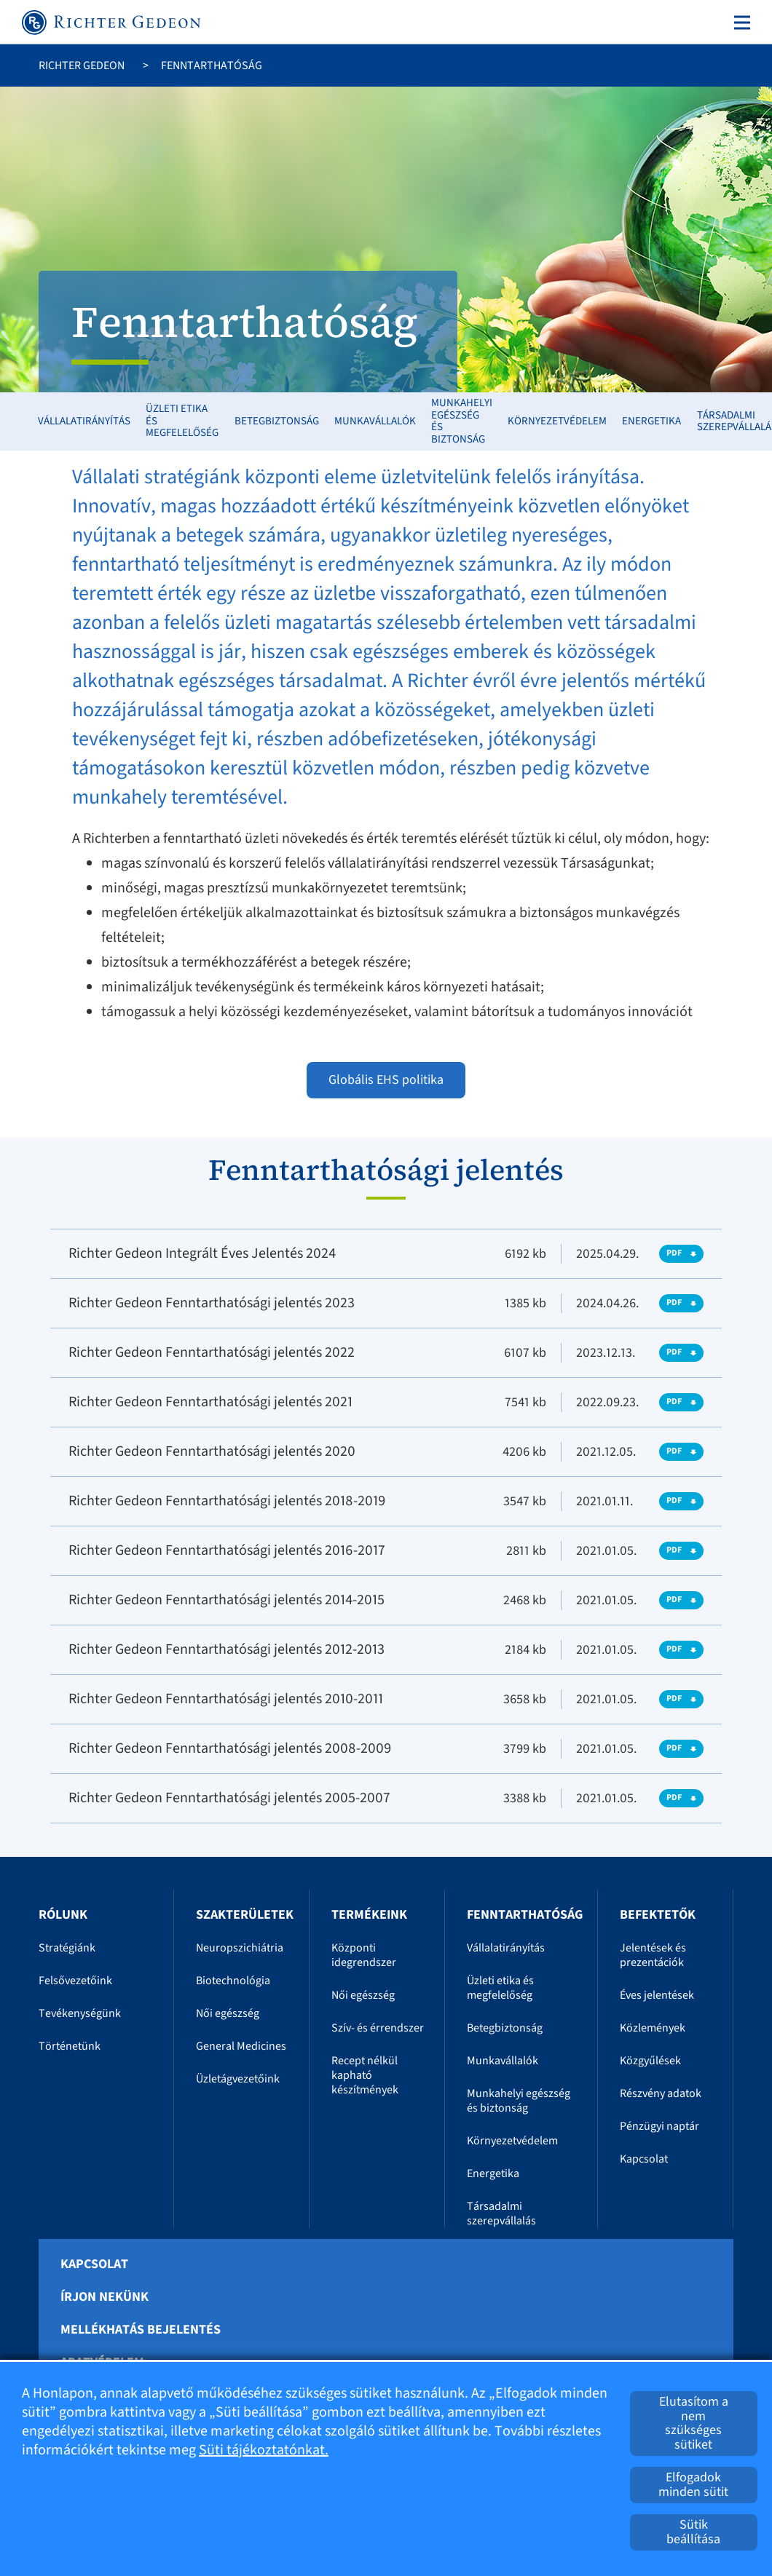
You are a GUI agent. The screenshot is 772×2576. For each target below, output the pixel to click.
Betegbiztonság (277, 421)
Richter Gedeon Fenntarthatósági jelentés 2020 (211, 1451)
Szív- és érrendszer (377, 2028)
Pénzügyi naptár (659, 2126)
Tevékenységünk (80, 2013)
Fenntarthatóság (525, 1915)
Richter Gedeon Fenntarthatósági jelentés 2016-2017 (226, 1550)
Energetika (651, 421)
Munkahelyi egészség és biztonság (461, 421)
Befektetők (658, 1915)
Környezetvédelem (557, 421)
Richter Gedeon (82, 66)
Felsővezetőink (75, 1981)
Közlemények (652, 2028)
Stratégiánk (67, 1948)
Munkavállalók (375, 421)
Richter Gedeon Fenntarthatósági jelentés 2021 (210, 1402)
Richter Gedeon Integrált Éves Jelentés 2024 (202, 1253)
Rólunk (63, 1915)
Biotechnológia (233, 1981)
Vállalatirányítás (84, 421)
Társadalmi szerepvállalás (501, 2213)
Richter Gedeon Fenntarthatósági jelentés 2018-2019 (227, 1501)
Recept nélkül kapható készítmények (364, 2075)
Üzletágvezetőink (238, 2079)
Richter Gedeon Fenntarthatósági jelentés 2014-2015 (226, 1600)
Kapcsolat (644, 2159)
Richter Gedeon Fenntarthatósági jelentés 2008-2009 (230, 1748)
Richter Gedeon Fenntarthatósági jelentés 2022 (211, 1352)
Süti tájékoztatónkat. (263, 2450)
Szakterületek (245, 1915)
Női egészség (227, 2013)
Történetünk (70, 2046)
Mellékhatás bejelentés (140, 2330)
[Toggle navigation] (739, 22)
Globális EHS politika (386, 1080)
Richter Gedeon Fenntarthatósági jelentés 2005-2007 (229, 1798)
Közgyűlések (650, 2061)
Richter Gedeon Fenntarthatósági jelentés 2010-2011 (225, 1699)
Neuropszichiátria (239, 1948)
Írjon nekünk (104, 2297)
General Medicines (241, 2046)
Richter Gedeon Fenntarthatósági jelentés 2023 (211, 1303)
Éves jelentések (657, 1995)
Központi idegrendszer (363, 1955)
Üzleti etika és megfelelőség (182, 420)
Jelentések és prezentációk (653, 1955)
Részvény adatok (660, 2093)
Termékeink (369, 1915)
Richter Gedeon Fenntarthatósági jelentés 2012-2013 (226, 1649)
